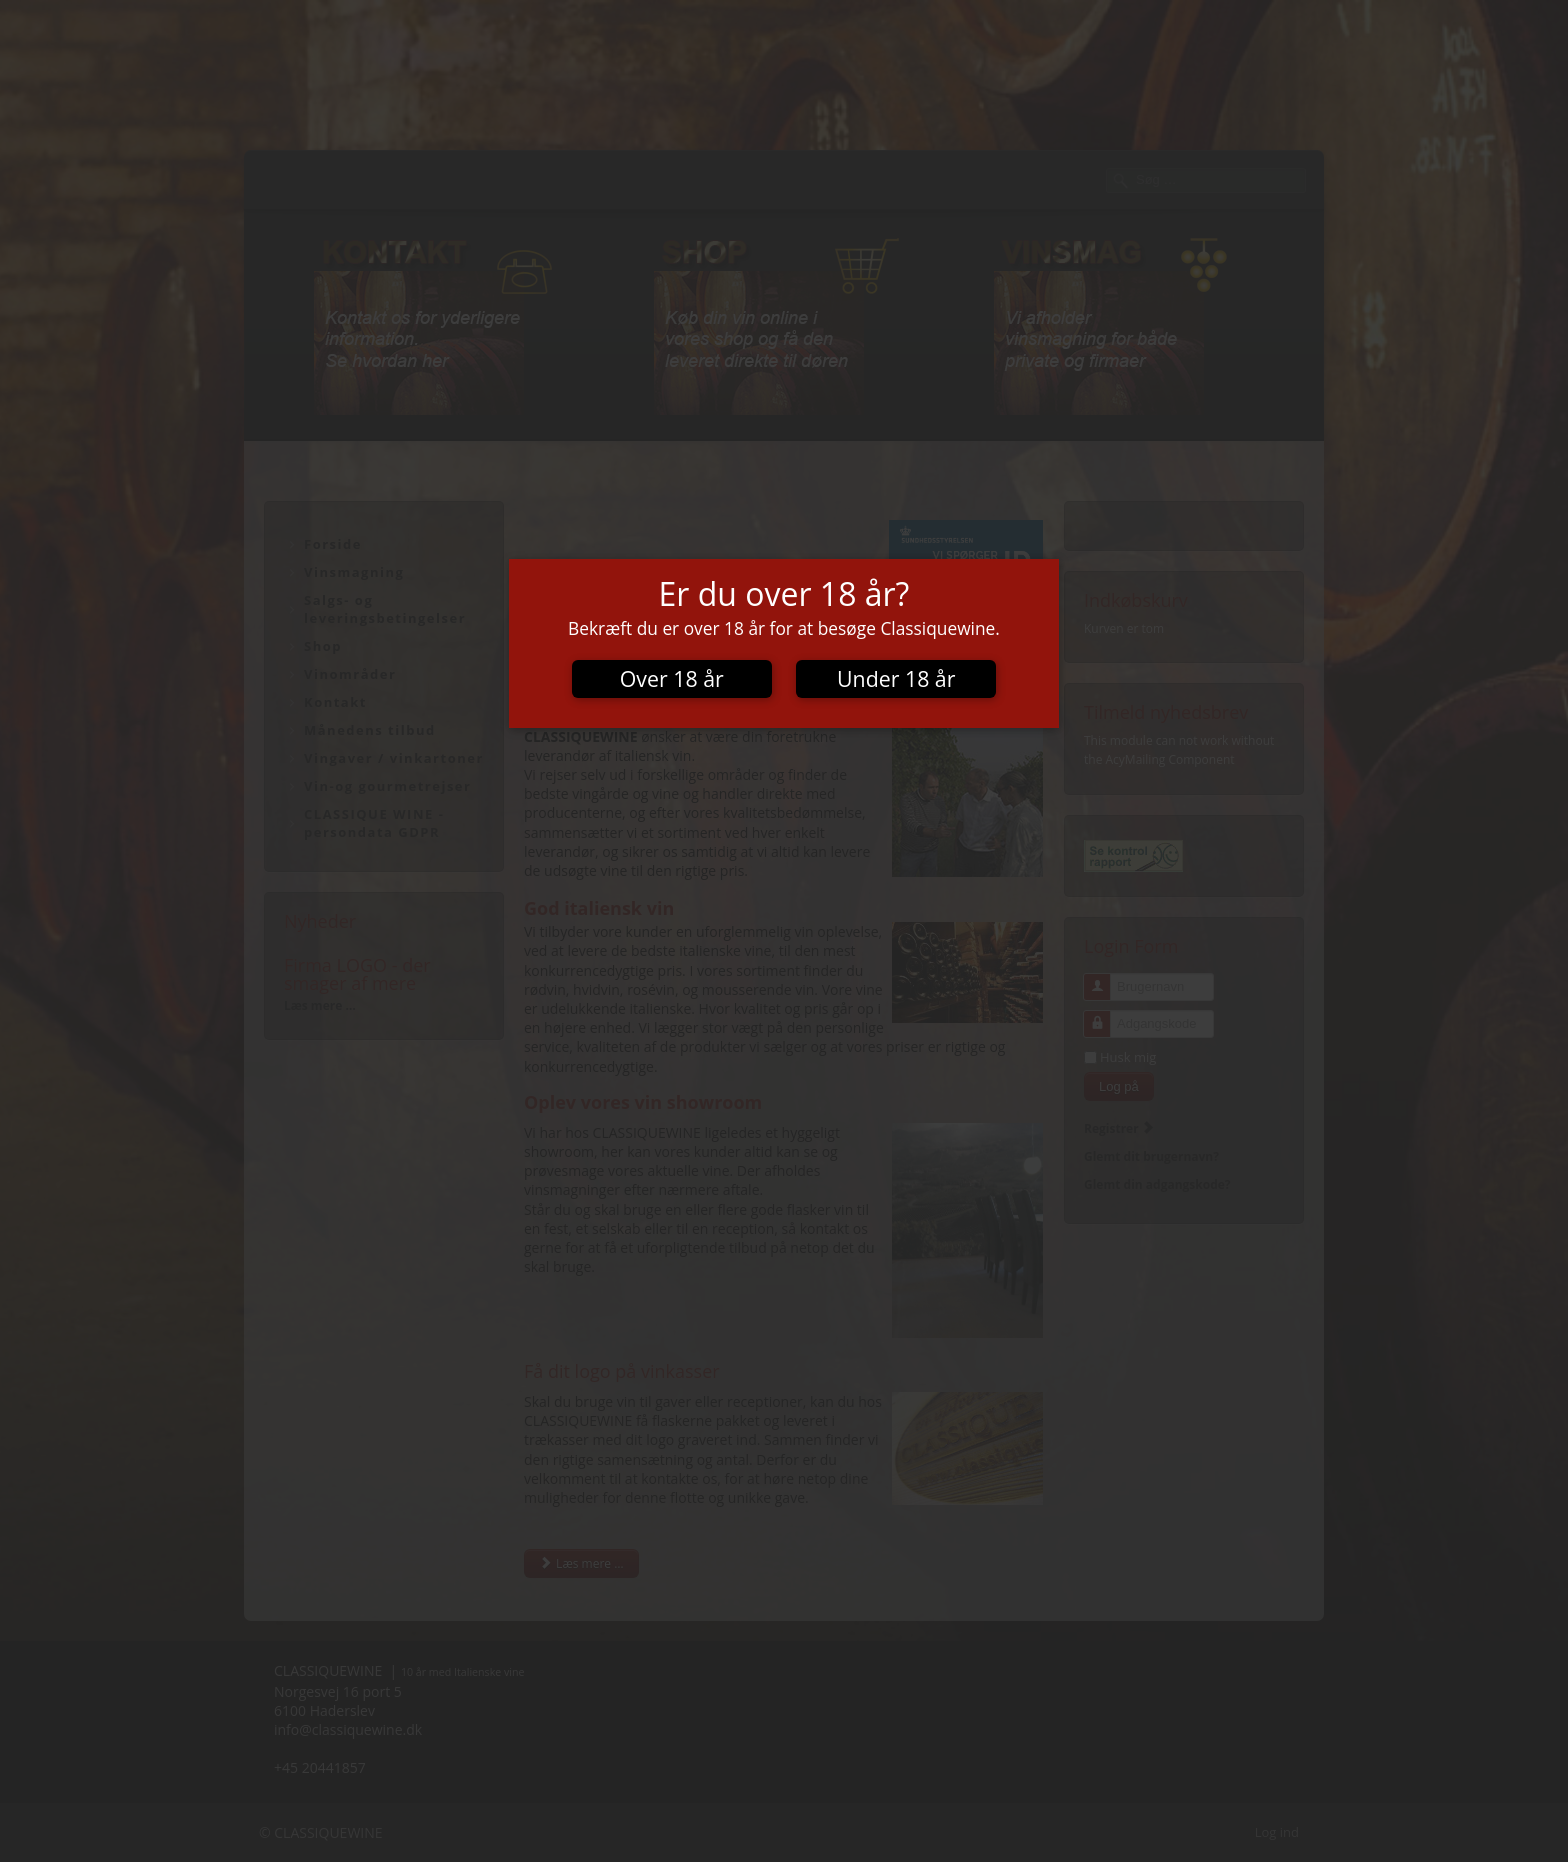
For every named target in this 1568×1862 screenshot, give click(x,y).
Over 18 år (672, 678)
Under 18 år (896, 678)
